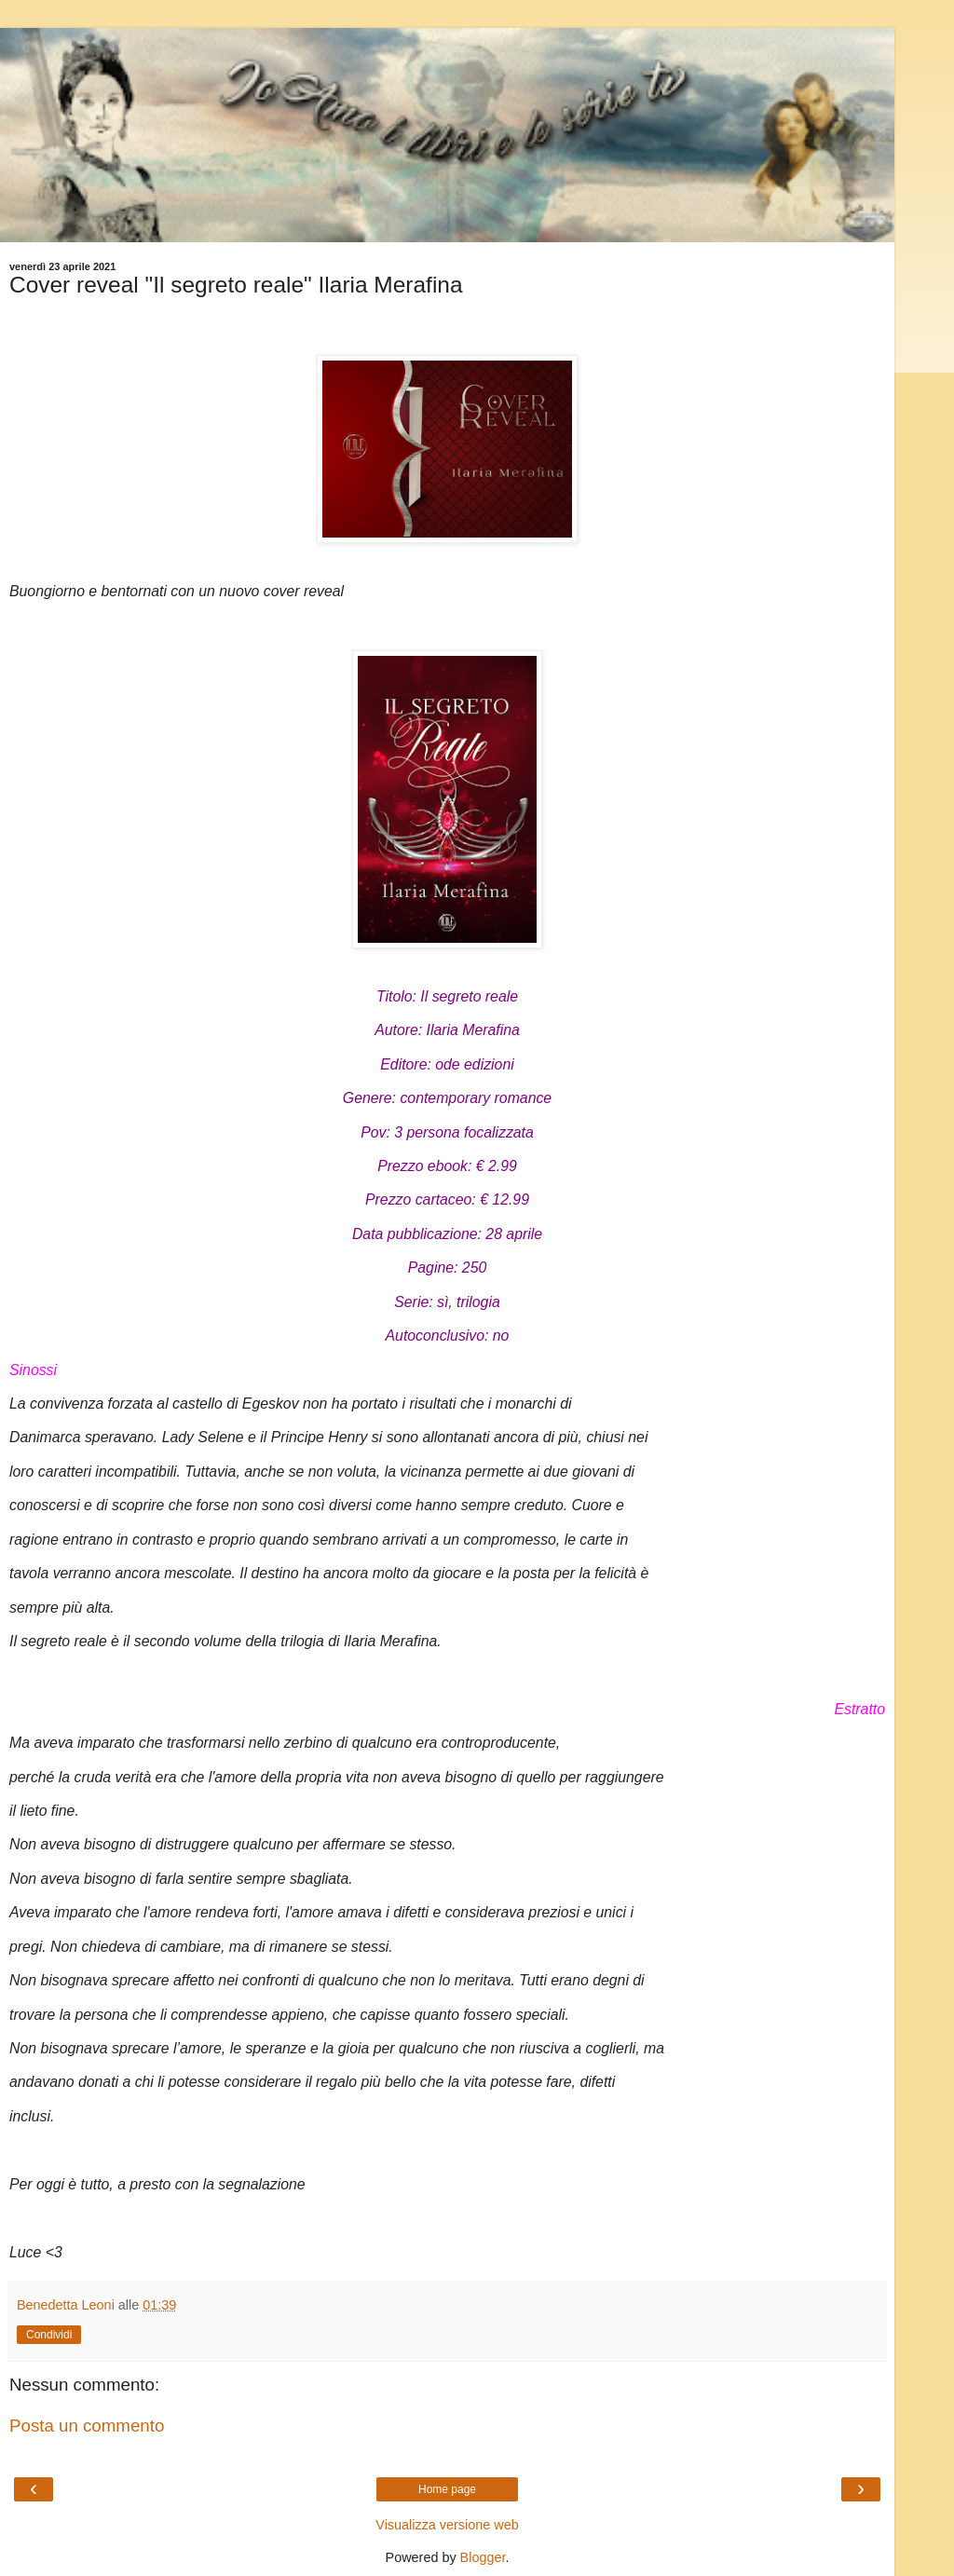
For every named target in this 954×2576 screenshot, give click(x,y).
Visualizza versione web (446, 2524)
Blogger (483, 2557)
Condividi (49, 2334)
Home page (447, 2489)
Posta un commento (86, 2425)
